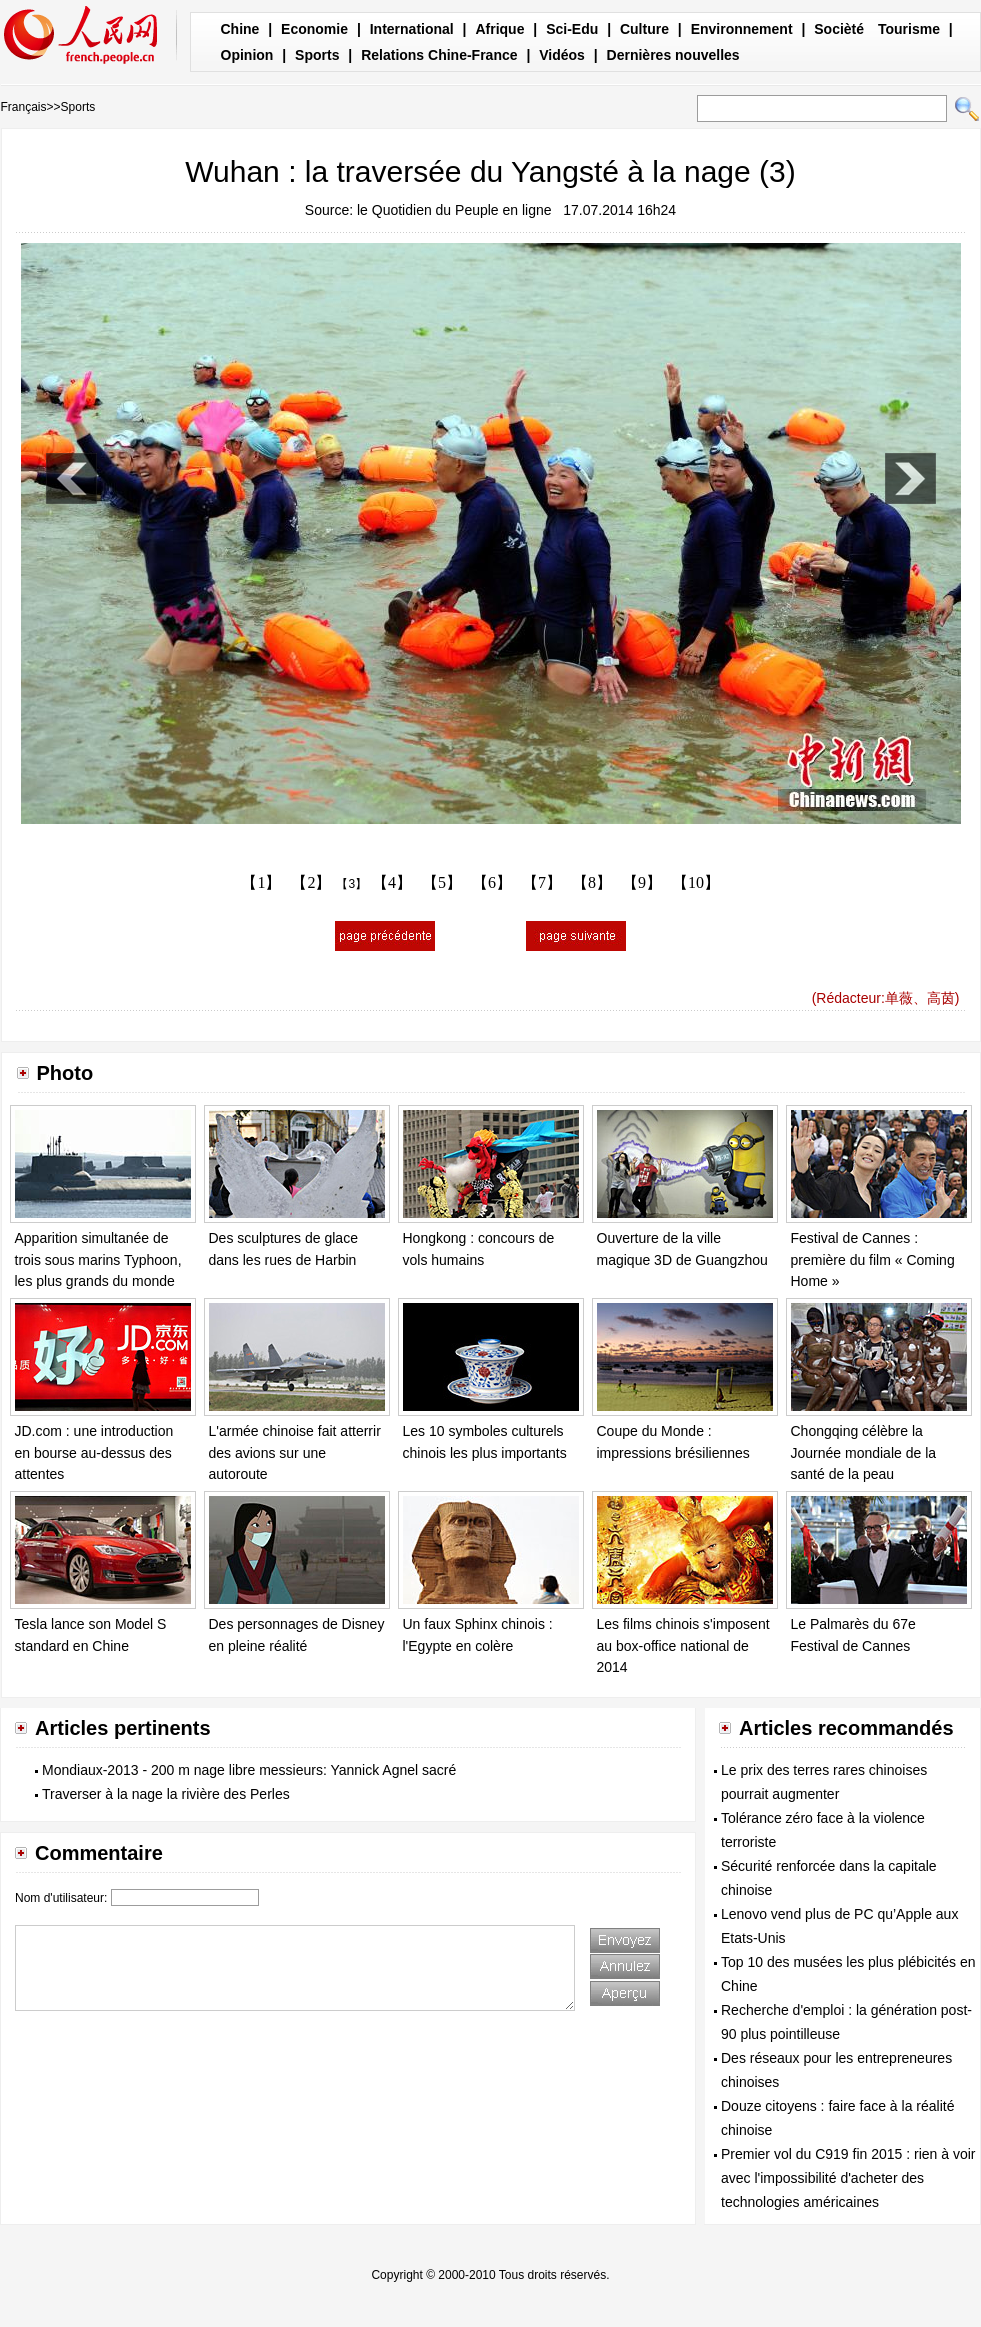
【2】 (311, 882)
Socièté (839, 29)
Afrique (499, 29)
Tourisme (909, 29)
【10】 (696, 882)
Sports (317, 55)
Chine (240, 29)
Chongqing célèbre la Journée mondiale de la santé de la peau (864, 1452)
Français (24, 107)
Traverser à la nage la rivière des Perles (166, 1794)
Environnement (742, 29)
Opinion (247, 55)
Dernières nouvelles (673, 55)
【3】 (351, 884)
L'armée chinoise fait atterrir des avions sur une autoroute (295, 1452)
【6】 (492, 882)
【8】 (592, 882)
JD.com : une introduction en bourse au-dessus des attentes (94, 1452)
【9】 (642, 882)
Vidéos (562, 55)
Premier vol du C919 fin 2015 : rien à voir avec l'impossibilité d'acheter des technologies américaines (848, 2178)
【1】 (261, 882)
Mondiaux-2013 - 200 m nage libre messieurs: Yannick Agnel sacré (249, 1770)
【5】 (442, 882)
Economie (314, 29)
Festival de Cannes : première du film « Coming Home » (873, 1259)
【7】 (542, 882)
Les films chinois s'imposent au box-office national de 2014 (683, 1645)
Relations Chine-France (439, 55)
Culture (644, 29)
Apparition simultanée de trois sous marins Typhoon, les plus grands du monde (98, 1259)
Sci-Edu (572, 29)
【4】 (392, 882)
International (412, 29)
